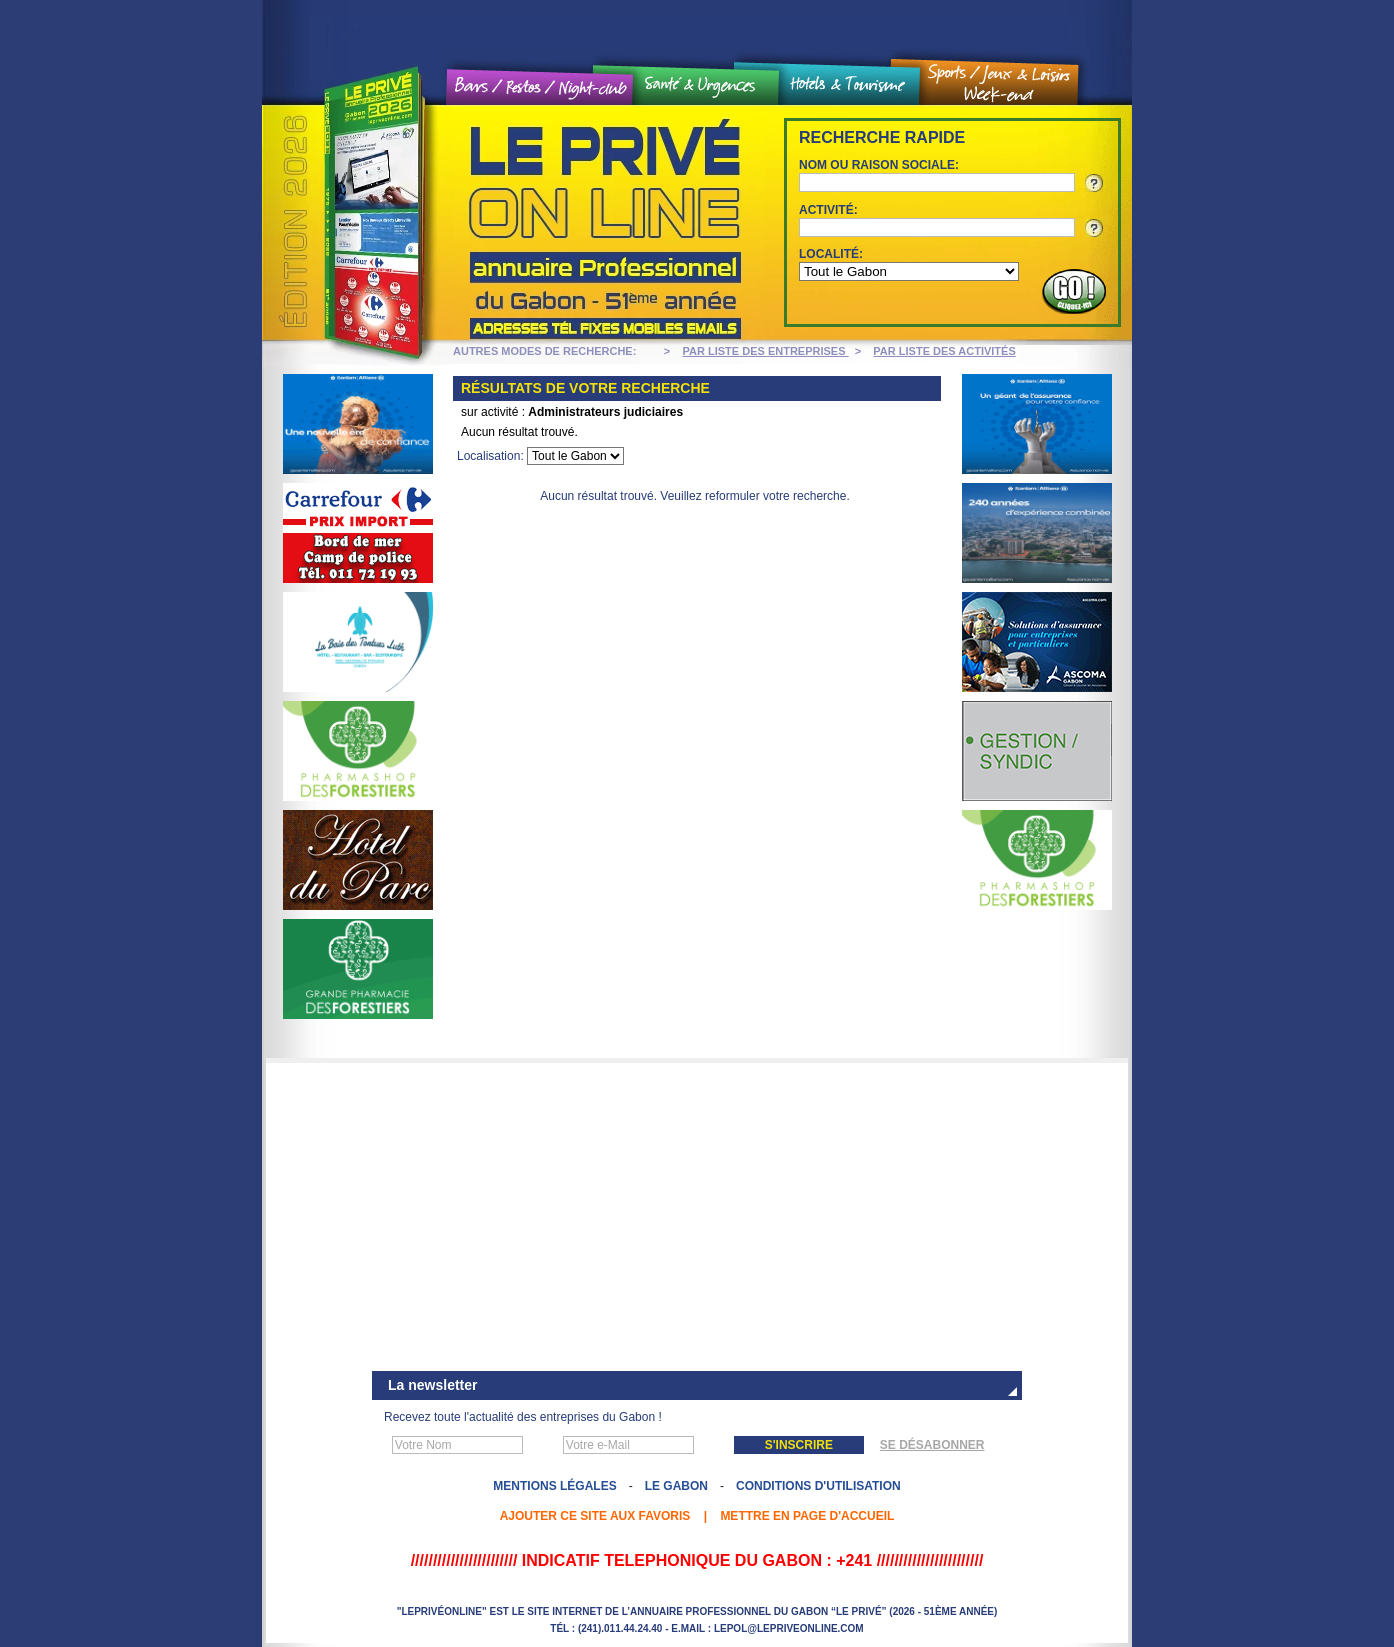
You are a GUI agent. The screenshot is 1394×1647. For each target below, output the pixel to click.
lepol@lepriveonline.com (789, 1628)
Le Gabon (676, 1486)
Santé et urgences (706, 86)
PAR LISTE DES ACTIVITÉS (944, 351)
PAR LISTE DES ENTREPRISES (766, 351)
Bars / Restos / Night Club (540, 87)
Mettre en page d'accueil (807, 1516)
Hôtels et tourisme (849, 85)
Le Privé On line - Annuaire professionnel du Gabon (507, 223)
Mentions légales (554, 1486)
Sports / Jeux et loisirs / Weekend (999, 83)
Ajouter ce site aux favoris (595, 1516)
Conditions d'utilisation (818, 1486)
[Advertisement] (697, 1219)
